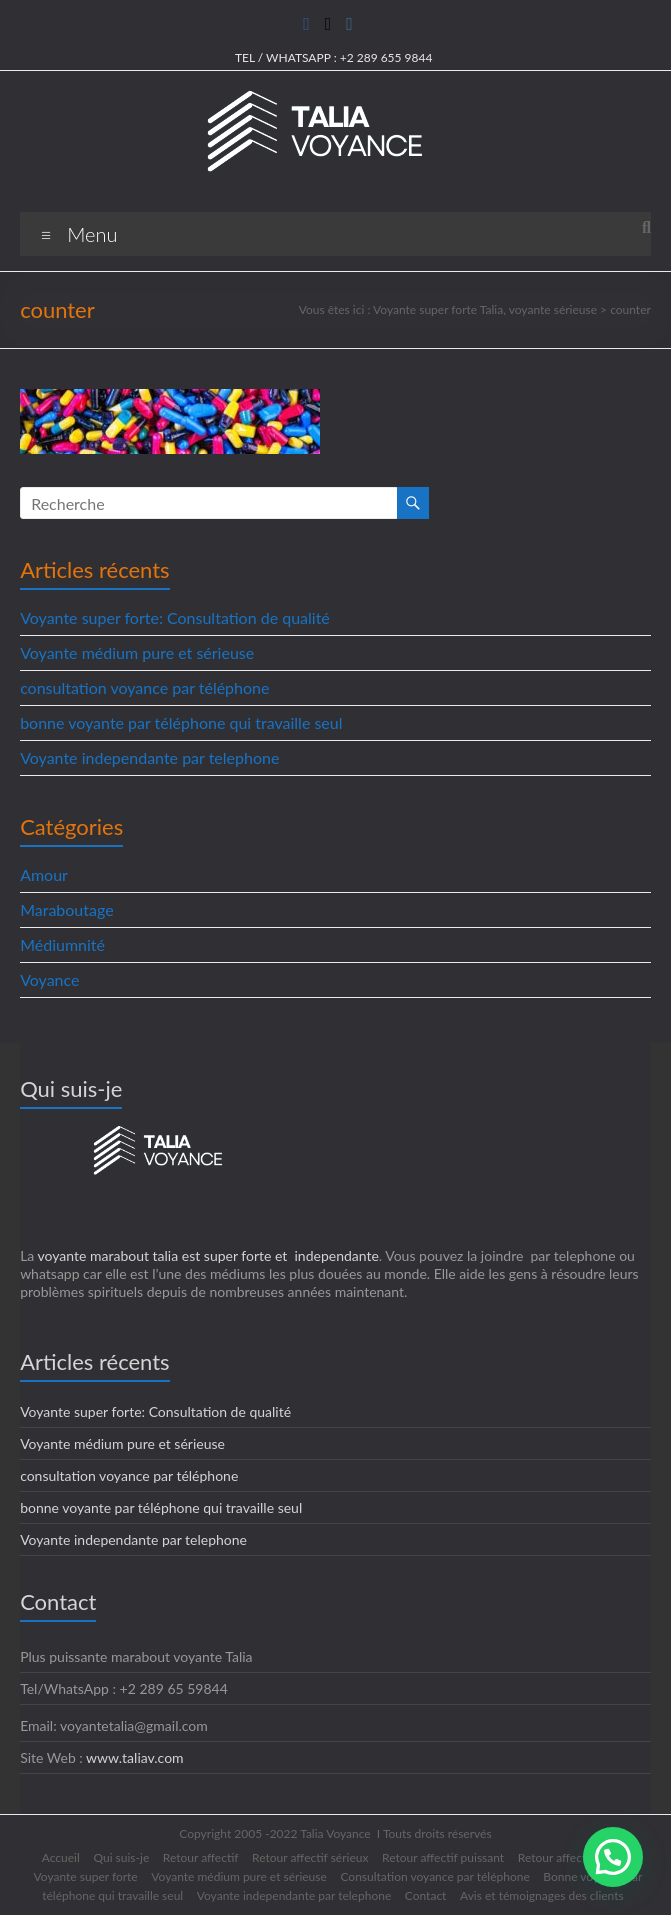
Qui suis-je (121, 1857)
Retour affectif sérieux (310, 1857)
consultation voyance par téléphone (144, 687)
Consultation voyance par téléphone (434, 1876)
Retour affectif (201, 1857)
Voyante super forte (86, 1876)
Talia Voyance (335, 1833)
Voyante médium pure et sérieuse (137, 652)
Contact (426, 1895)
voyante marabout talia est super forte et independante (208, 1255)
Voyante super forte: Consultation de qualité (175, 617)
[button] (613, 1857)
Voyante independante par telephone (149, 757)
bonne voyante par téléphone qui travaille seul (181, 722)
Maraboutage (67, 909)
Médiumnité (62, 944)
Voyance (49, 979)
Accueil (61, 1857)
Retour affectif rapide (573, 1857)
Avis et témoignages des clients (542, 1895)
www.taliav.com (135, 1757)
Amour (44, 874)
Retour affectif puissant (443, 1857)
